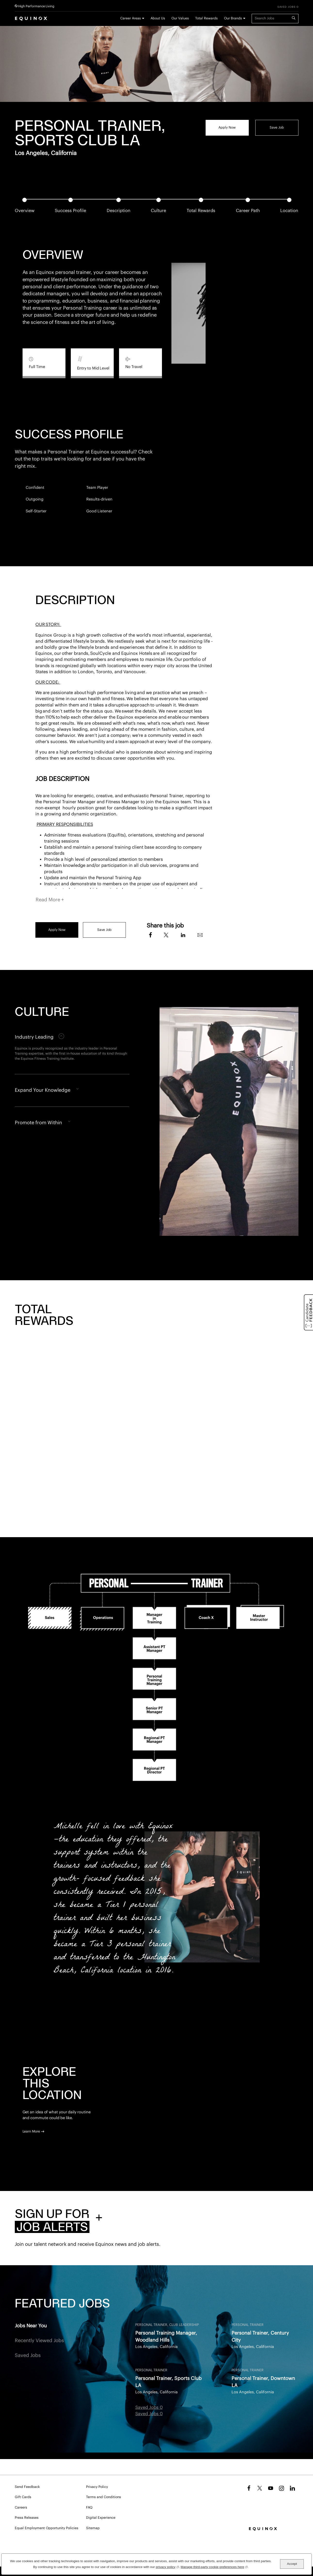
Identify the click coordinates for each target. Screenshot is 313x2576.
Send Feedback (27, 2487)
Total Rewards (206, 18)
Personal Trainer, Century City (260, 2337)
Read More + (50, 899)
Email (200, 935)
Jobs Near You (31, 2325)
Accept (292, 2564)
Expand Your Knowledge (48, 1090)
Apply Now (227, 127)
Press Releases (27, 2517)
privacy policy (167, 2566)
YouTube (270, 2488)
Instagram (281, 2488)
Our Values (180, 18)
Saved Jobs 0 (287, 7)
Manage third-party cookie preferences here (214, 2566)
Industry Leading (39, 1036)
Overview (24, 210)
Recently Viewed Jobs (39, 2340)
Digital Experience (100, 2517)
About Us (158, 18)
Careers (21, 2507)
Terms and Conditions (103, 2497)
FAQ (89, 2507)
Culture (158, 210)
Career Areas (130, 18)
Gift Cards (23, 2497)
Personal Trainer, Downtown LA (263, 2382)
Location (289, 210)
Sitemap (93, 2528)
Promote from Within (44, 1122)
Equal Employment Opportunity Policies (46, 2528)
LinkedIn (183, 935)
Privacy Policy (97, 2487)
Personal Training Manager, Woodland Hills (166, 2337)
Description (118, 210)
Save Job (277, 127)
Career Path (248, 210)
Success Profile (70, 210)
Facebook (150, 934)
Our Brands (233, 18)
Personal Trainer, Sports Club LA (168, 2382)
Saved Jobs (28, 2355)
